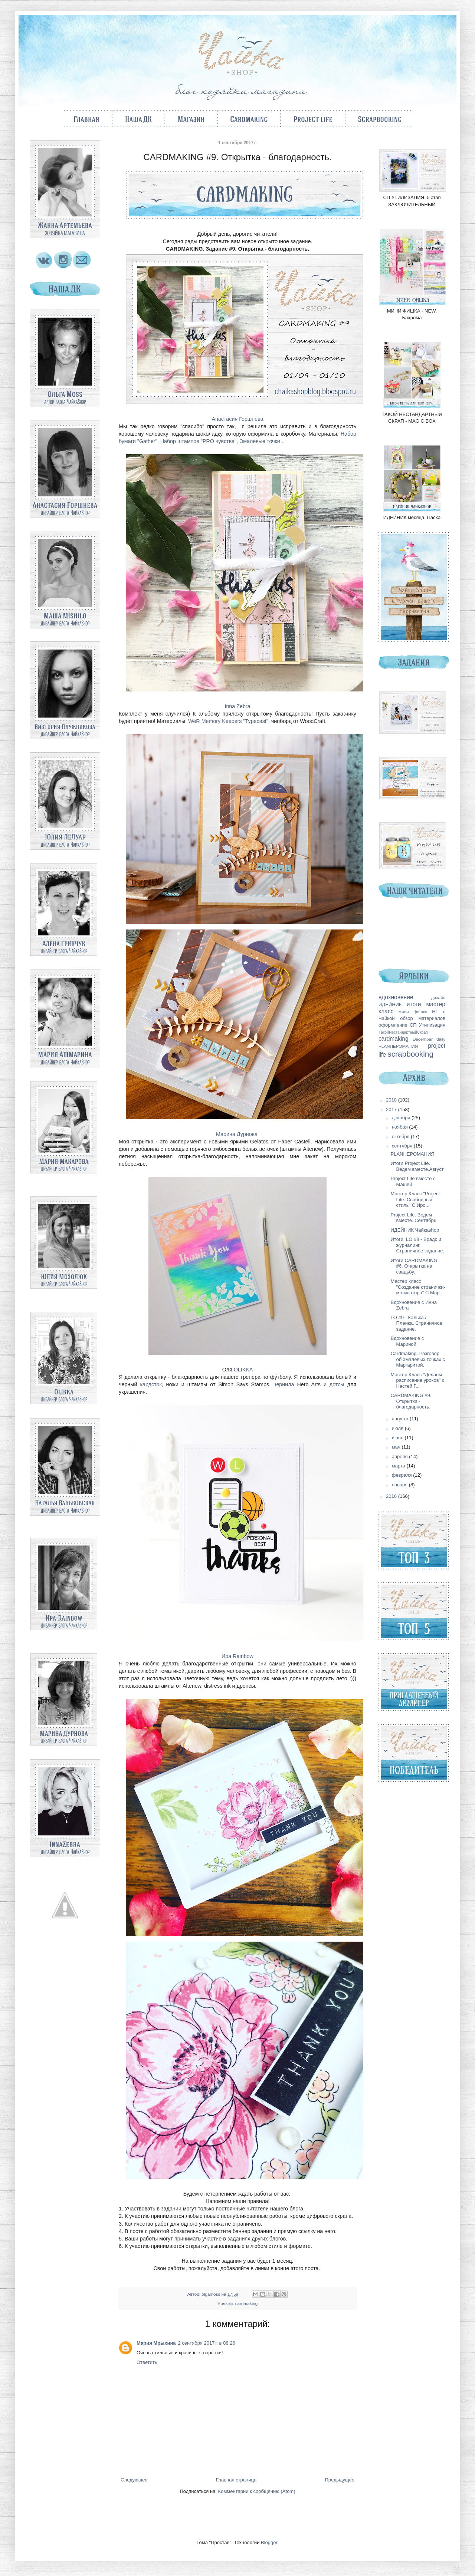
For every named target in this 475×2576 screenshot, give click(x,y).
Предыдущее (339, 2480)
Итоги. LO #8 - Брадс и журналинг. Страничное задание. (417, 1245)
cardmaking (246, 2303)
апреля (400, 1456)
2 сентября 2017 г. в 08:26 (206, 2343)
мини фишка (413, 1011)
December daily (429, 1039)
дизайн (438, 997)
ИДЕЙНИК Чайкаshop (414, 1230)
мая (397, 1447)
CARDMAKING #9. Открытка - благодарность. (410, 1401)
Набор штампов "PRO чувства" (198, 441)
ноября (400, 1127)
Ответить (147, 2362)
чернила (283, 1384)
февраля (402, 1475)
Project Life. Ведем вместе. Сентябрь (413, 1217)
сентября (403, 1146)
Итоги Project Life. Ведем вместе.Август (416, 1166)
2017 (392, 1109)
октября (401, 1136)
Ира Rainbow (237, 1656)
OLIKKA (243, 1370)
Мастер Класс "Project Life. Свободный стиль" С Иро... (415, 1199)
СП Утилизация (427, 1025)
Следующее (134, 2480)
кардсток (150, 1384)
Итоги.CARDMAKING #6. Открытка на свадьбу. (413, 1266)
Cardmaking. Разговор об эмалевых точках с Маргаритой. (417, 1359)
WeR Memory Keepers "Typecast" (228, 721)
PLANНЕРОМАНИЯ (398, 1046)
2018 (392, 1100)
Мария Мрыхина (156, 2343)
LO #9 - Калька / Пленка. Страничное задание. (416, 1323)
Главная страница (236, 2480)
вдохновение (396, 997)
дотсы (337, 1384)
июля (398, 1428)
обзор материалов (422, 1018)
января (400, 1484)
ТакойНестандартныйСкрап (403, 1032)
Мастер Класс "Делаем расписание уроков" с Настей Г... (417, 1380)
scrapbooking (410, 1054)
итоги (414, 1004)
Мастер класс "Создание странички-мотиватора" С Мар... (417, 1286)
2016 (392, 1496)
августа (401, 1418)
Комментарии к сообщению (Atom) (256, 2491)
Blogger (269, 2542)
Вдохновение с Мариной (407, 1341)
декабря (402, 1117)
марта (399, 1466)
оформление (393, 1025)
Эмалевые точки (260, 441)
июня (398, 1437)
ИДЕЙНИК (390, 1004)
